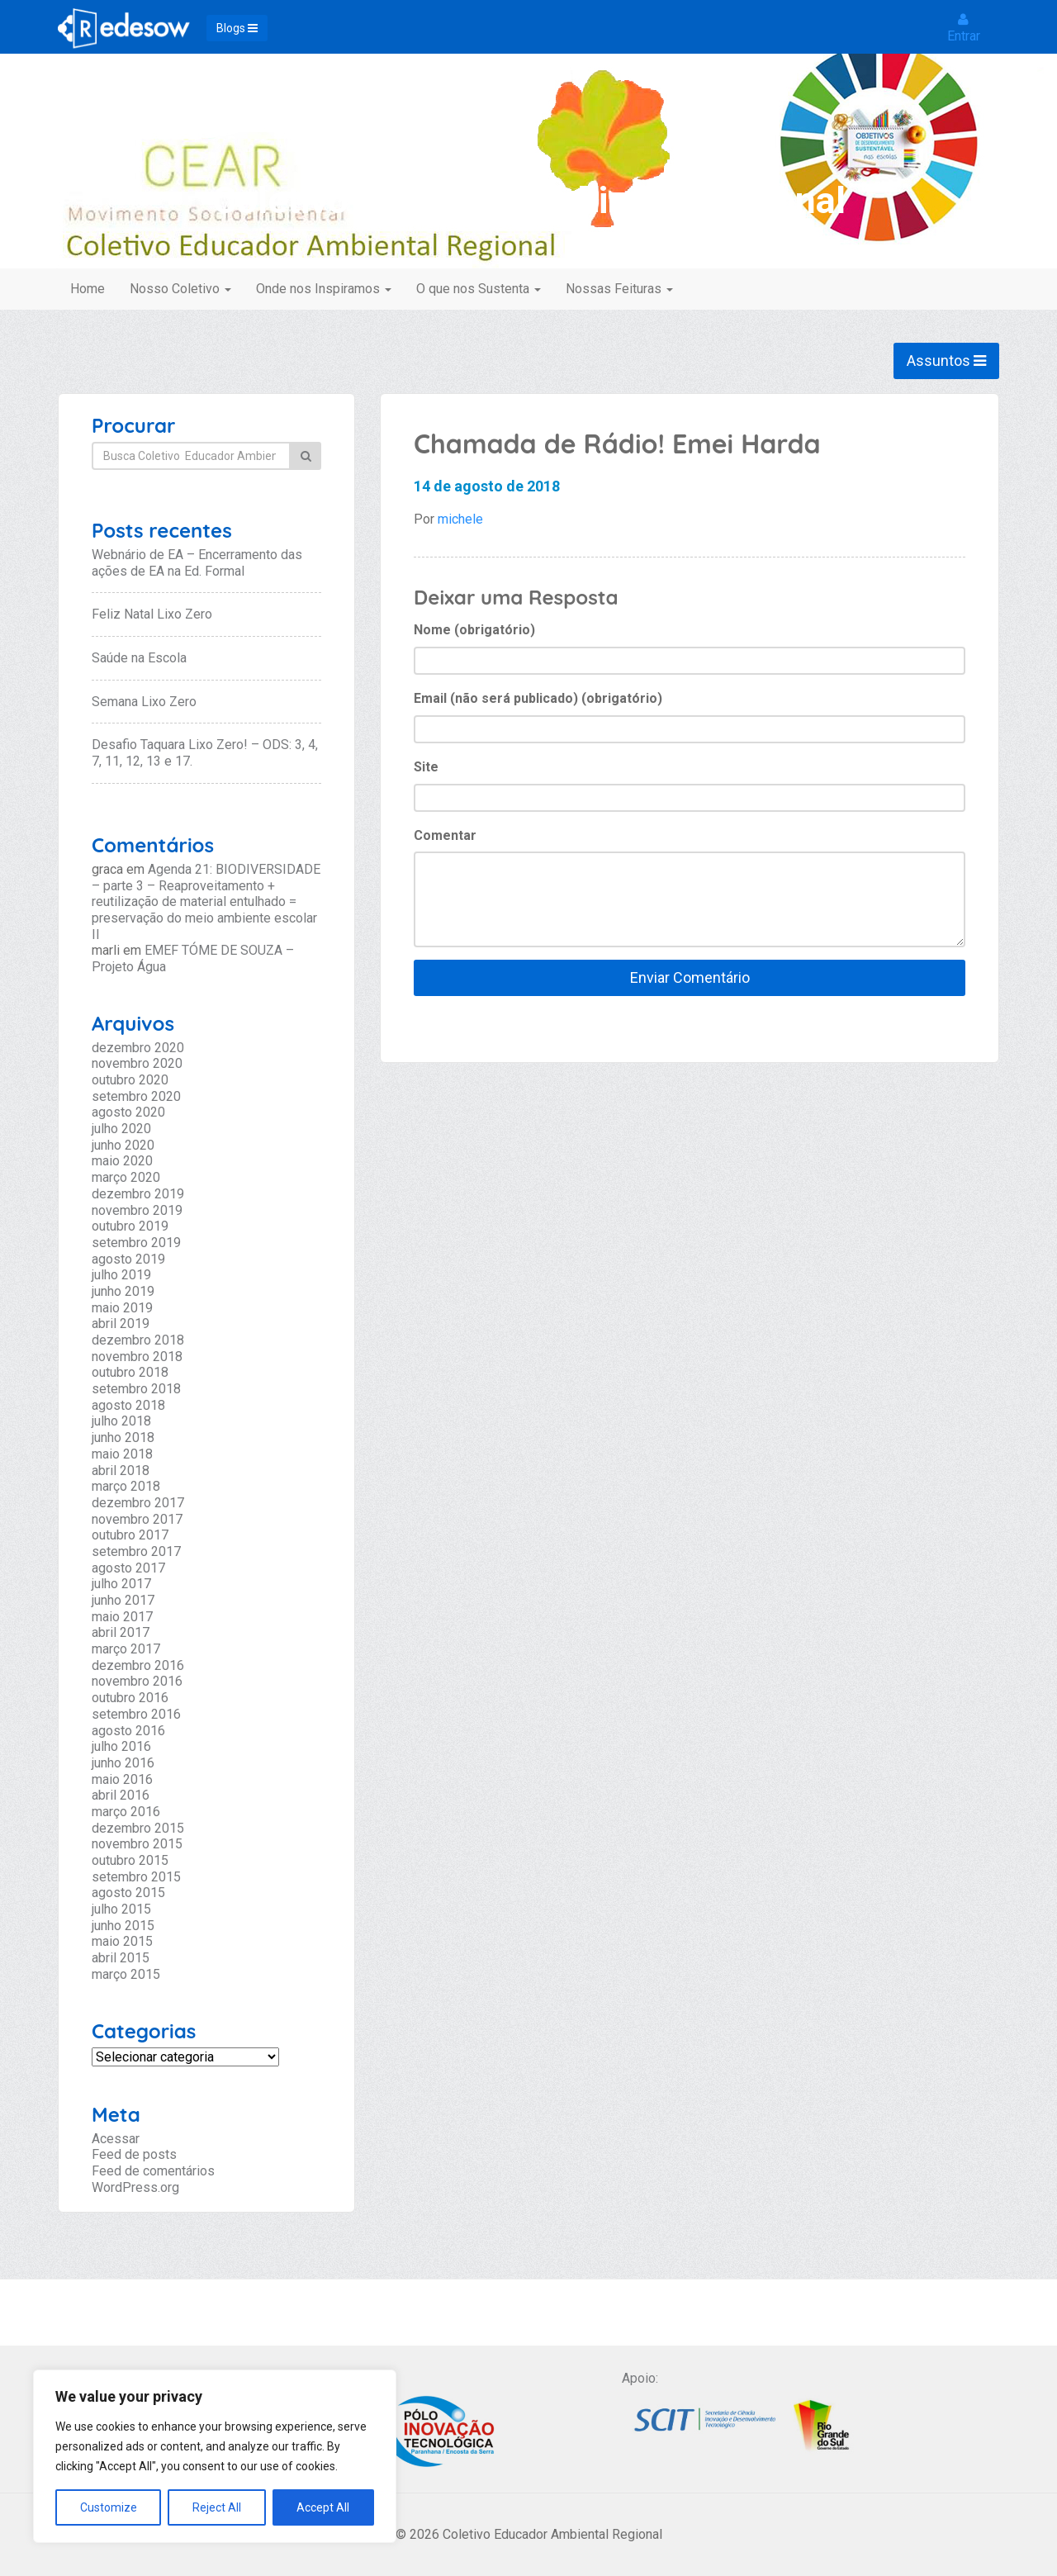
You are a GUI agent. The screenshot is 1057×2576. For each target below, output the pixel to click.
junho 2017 (123, 1600)
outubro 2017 (130, 1535)
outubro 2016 (130, 1697)
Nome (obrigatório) (474, 630)
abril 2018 (120, 1470)
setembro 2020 (136, 1096)
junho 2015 (123, 1925)
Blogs (237, 28)
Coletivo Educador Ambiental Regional (529, 200)
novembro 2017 (137, 1519)
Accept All (322, 2507)
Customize (108, 2507)
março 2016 (126, 1811)
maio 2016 (122, 1779)
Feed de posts (134, 2154)
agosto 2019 (128, 1259)
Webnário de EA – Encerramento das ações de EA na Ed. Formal (197, 563)
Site (426, 767)
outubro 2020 (130, 1080)
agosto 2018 (128, 1405)
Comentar (445, 835)
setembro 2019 (136, 1242)
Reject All (216, 2507)
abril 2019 (120, 1323)
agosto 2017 (128, 1568)
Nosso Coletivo (180, 289)
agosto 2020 (128, 1112)
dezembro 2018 (138, 1340)
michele (460, 519)
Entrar (963, 28)
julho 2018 (121, 1421)
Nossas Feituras (619, 289)
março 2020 (126, 1177)
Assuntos (946, 360)
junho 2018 (123, 1437)
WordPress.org (135, 2187)
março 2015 (126, 1974)
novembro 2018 (137, 1356)
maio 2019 (122, 1308)
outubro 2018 (130, 1372)
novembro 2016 (137, 1681)
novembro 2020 (137, 1063)
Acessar (116, 2139)
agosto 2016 (128, 1731)
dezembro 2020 (138, 1048)
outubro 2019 (130, 1226)
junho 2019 (123, 1291)
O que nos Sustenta (478, 289)
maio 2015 (122, 1941)
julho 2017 (121, 1584)
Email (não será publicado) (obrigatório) (538, 698)
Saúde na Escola (139, 658)
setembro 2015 (136, 1877)
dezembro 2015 (138, 1828)
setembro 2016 (136, 1714)
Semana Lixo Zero (144, 701)
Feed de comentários (153, 2171)
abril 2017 (120, 1632)
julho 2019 (121, 1275)
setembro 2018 (136, 1389)
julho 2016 (121, 1746)
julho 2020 (121, 1128)
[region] (214, 2456)
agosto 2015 (128, 1892)
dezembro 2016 (138, 1665)
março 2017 (126, 1649)
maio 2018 (122, 1454)
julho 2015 (121, 1909)
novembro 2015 (137, 1844)
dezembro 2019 (138, 1194)
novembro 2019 (137, 1210)
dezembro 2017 (138, 1503)
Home (87, 289)
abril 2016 (120, 1795)
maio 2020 (122, 1161)
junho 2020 (123, 1145)
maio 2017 (122, 1617)
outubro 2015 (130, 1860)
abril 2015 (120, 1958)
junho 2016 (123, 1763)
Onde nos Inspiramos (323, 289)
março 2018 (126, 1486)
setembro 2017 (136, 1551)
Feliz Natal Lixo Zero (152, 614)
